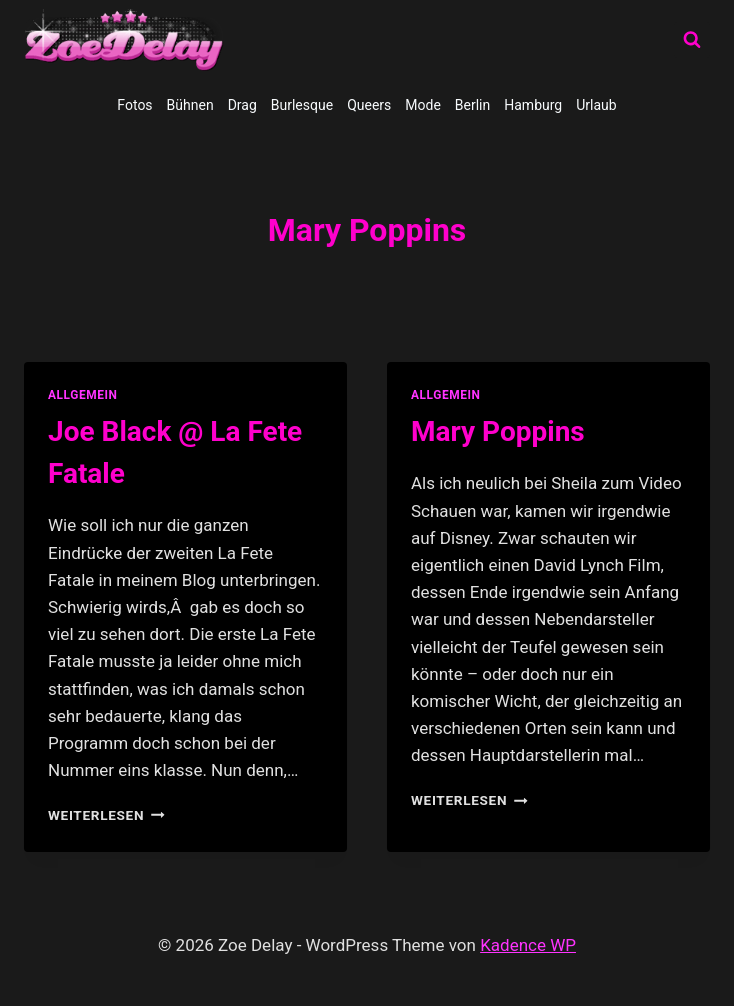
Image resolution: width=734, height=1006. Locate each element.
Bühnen (190, 105)
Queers (369, 105)
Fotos (134, 105)
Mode (423, 105)
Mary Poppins (498, 431)
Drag (242, 105)
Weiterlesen (106, 815)
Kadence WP (528, 945)
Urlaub (596, 105)
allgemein (83, 395)
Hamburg (533, 105)
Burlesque (302, 105)
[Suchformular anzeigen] (692, 40)
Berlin (472, 105)
